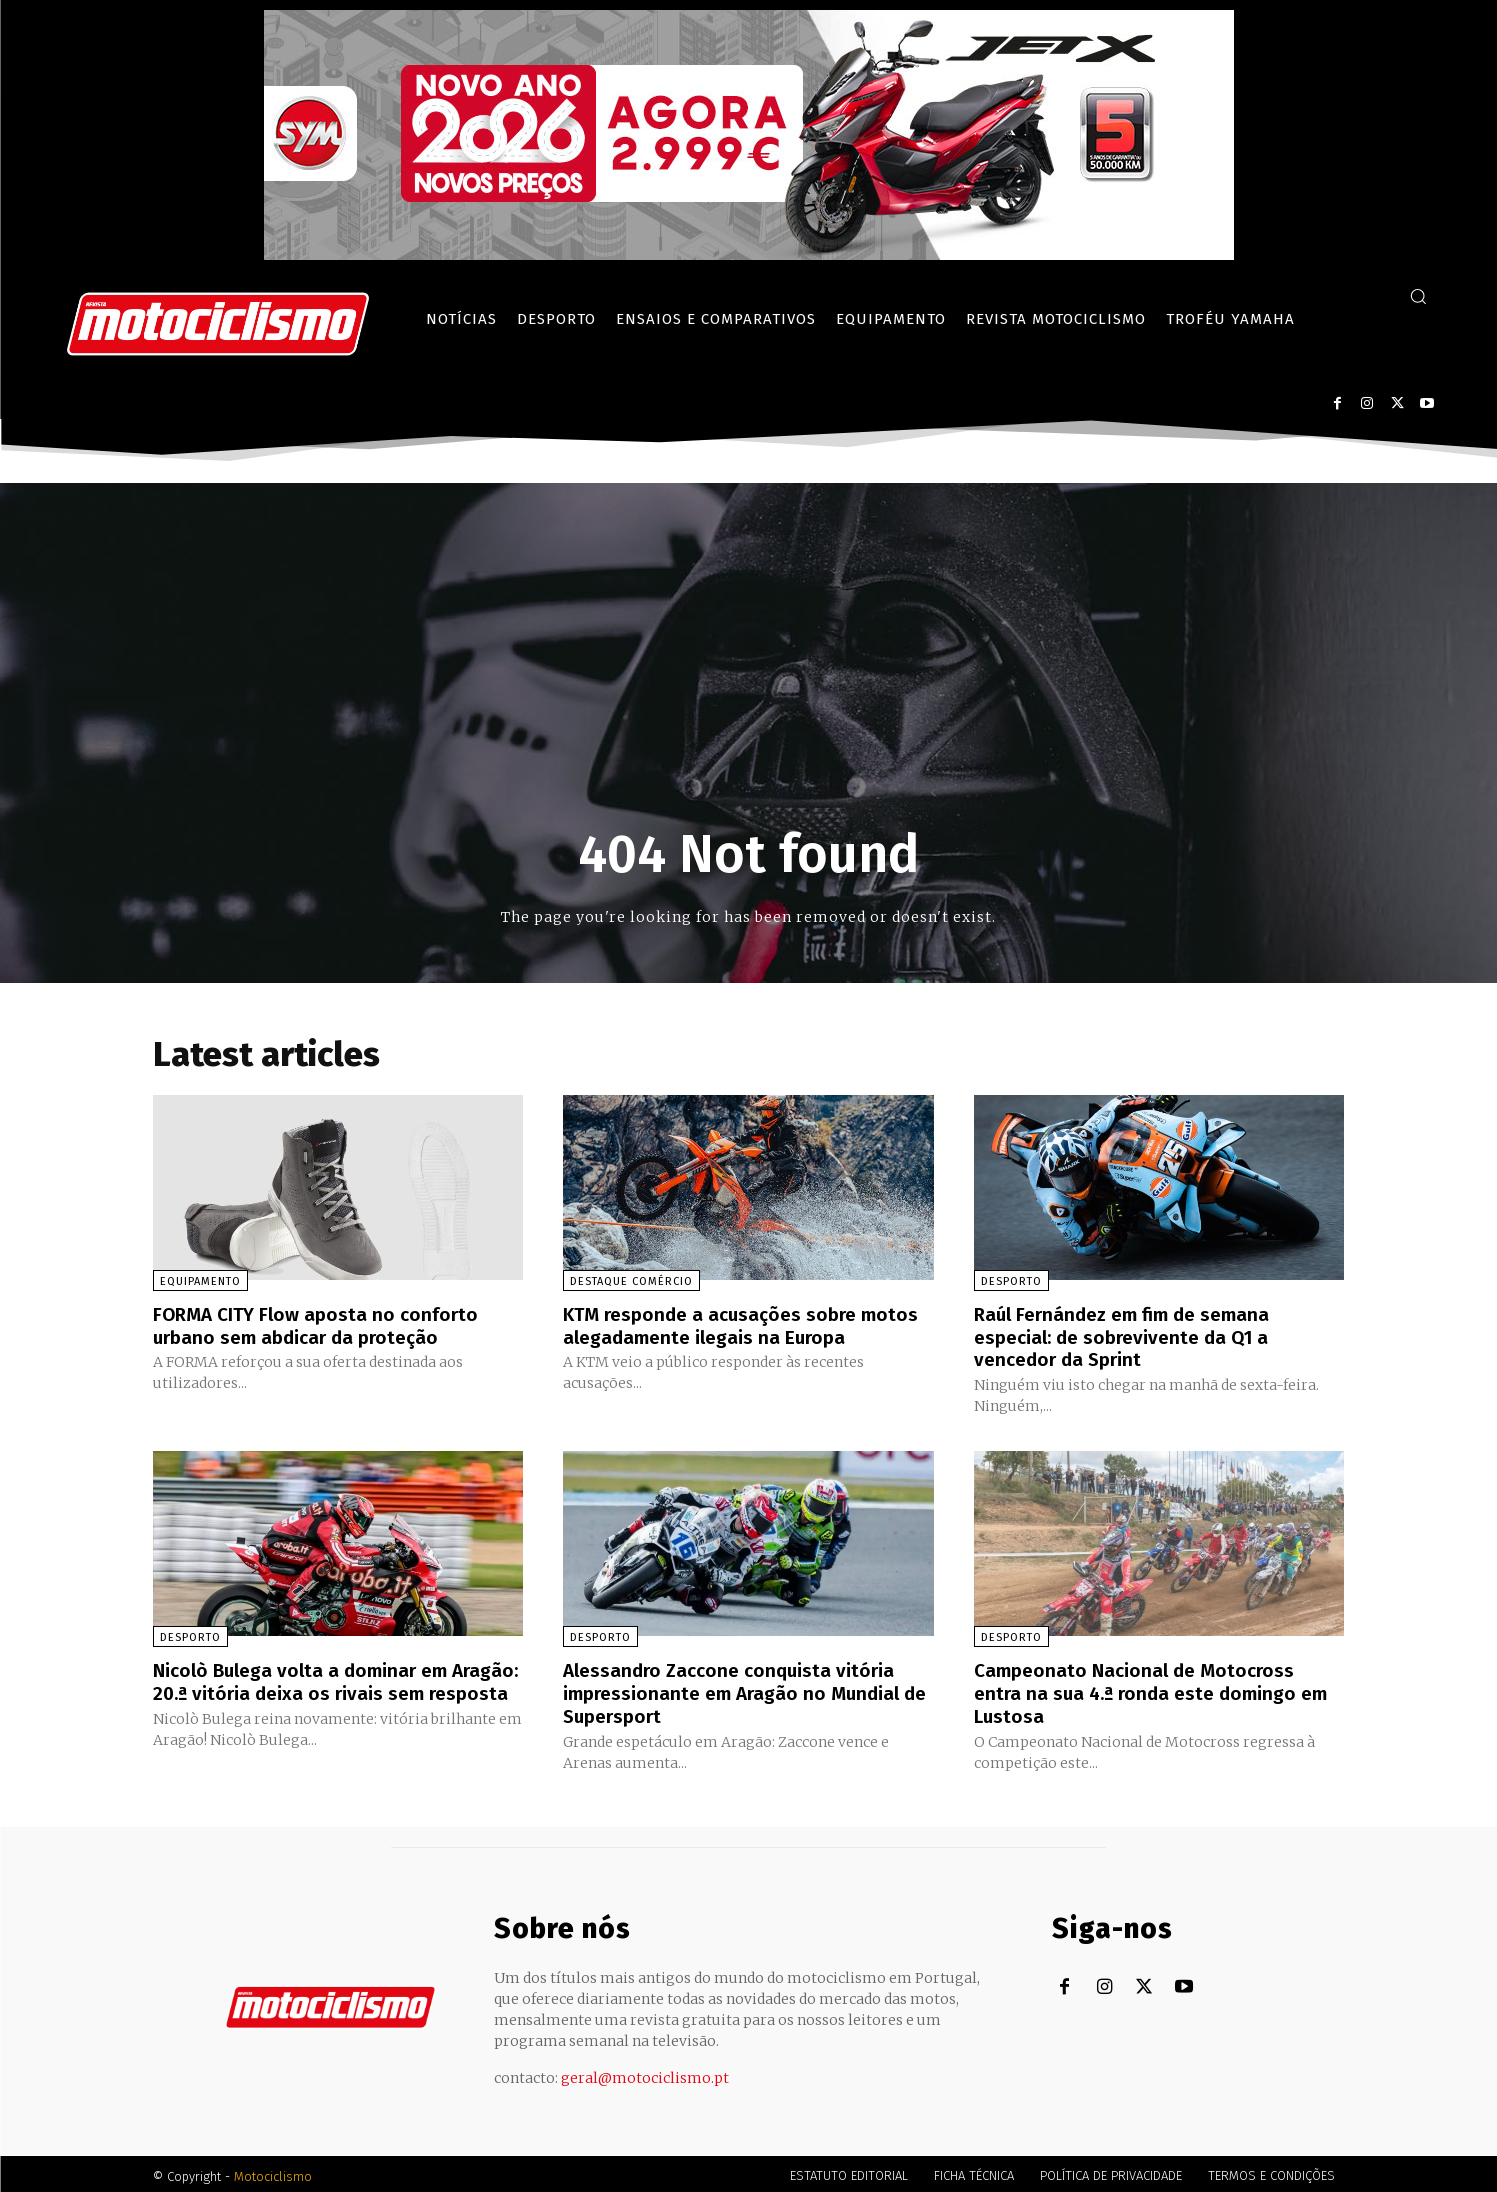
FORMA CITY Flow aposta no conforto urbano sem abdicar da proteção (321, 1325)
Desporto (1011, 1281)
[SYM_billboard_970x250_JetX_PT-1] (749, 254)
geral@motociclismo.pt (645, 2073)
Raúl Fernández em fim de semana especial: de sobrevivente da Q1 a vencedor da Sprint (1131, 1336)
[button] (1418, 296)
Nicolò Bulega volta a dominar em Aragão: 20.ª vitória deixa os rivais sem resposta (330, 1690)
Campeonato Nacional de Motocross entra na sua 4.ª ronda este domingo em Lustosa (1158, 1690)
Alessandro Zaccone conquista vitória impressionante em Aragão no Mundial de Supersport (738, 1690)
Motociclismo (273, 2171)
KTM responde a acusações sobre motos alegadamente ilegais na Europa (742, 1325)
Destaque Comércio (631, 1281)
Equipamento (200, 1281)
